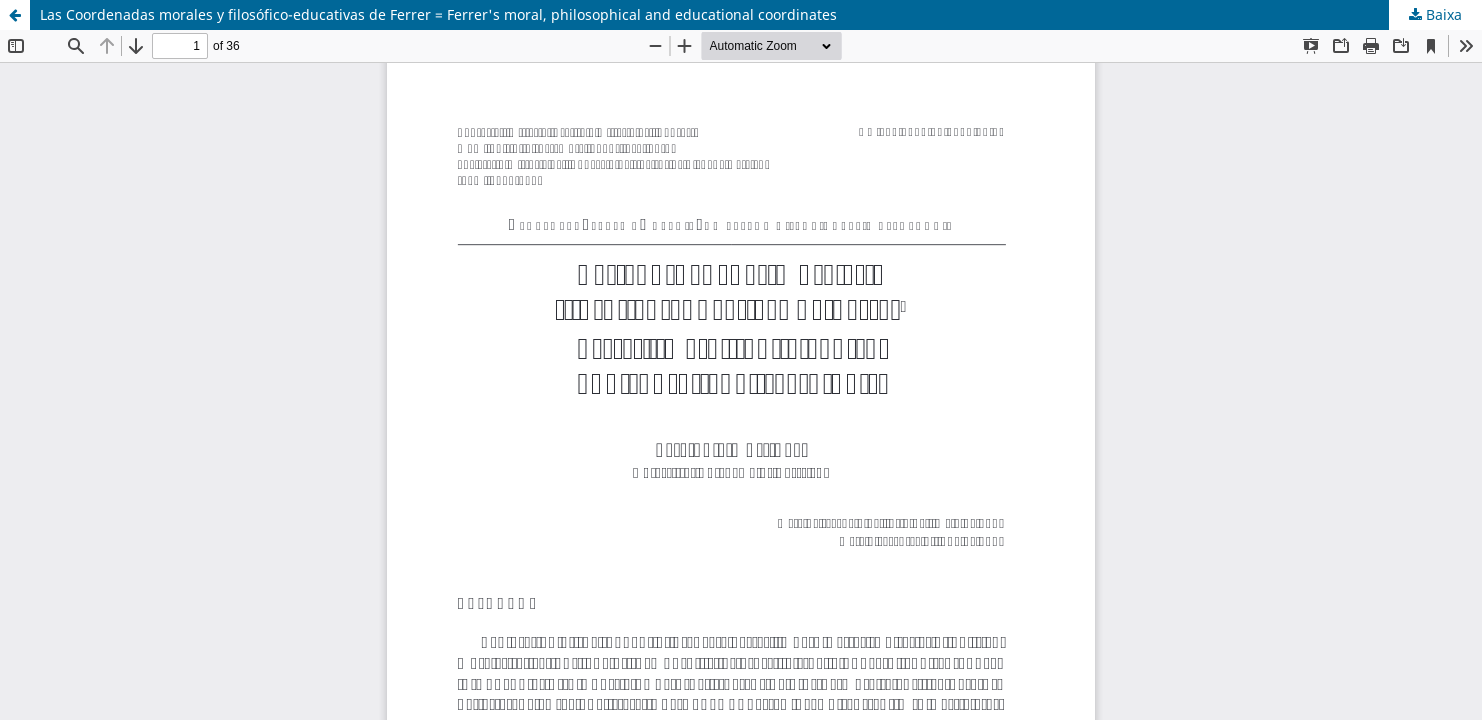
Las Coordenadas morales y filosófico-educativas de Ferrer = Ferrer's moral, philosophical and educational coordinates (438, 14)
